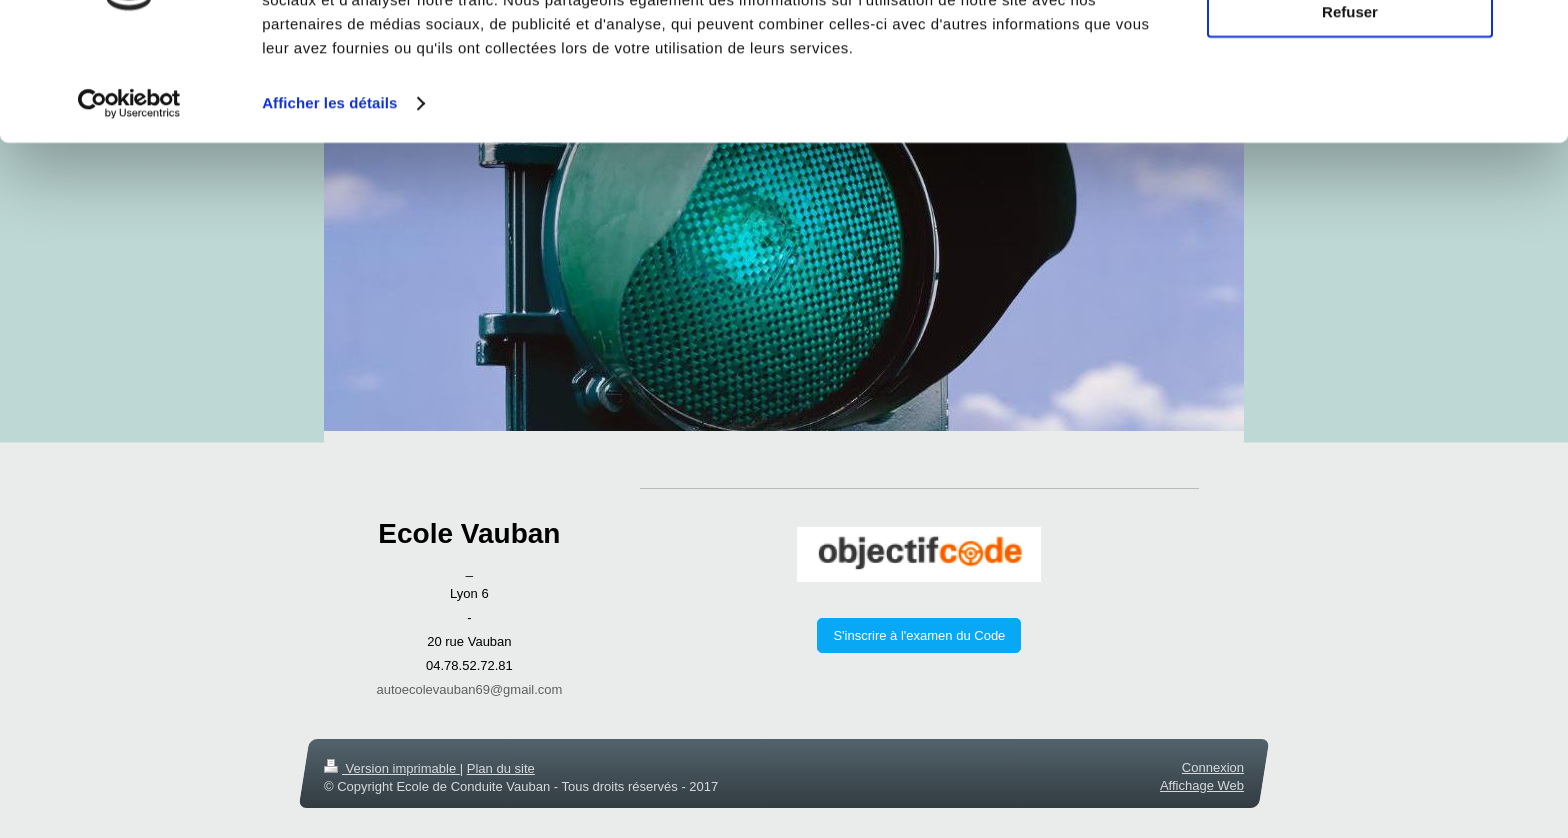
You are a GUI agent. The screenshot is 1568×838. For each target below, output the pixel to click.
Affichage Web (1202, 785)
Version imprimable (392, 768)
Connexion (1213, 767)
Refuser (1350, 108)
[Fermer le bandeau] (1537, 31)
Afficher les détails (329, 199)
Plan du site (501, 768)
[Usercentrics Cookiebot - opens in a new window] (129, 200)
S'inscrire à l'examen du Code (919, 635)
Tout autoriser (1350, 49)
